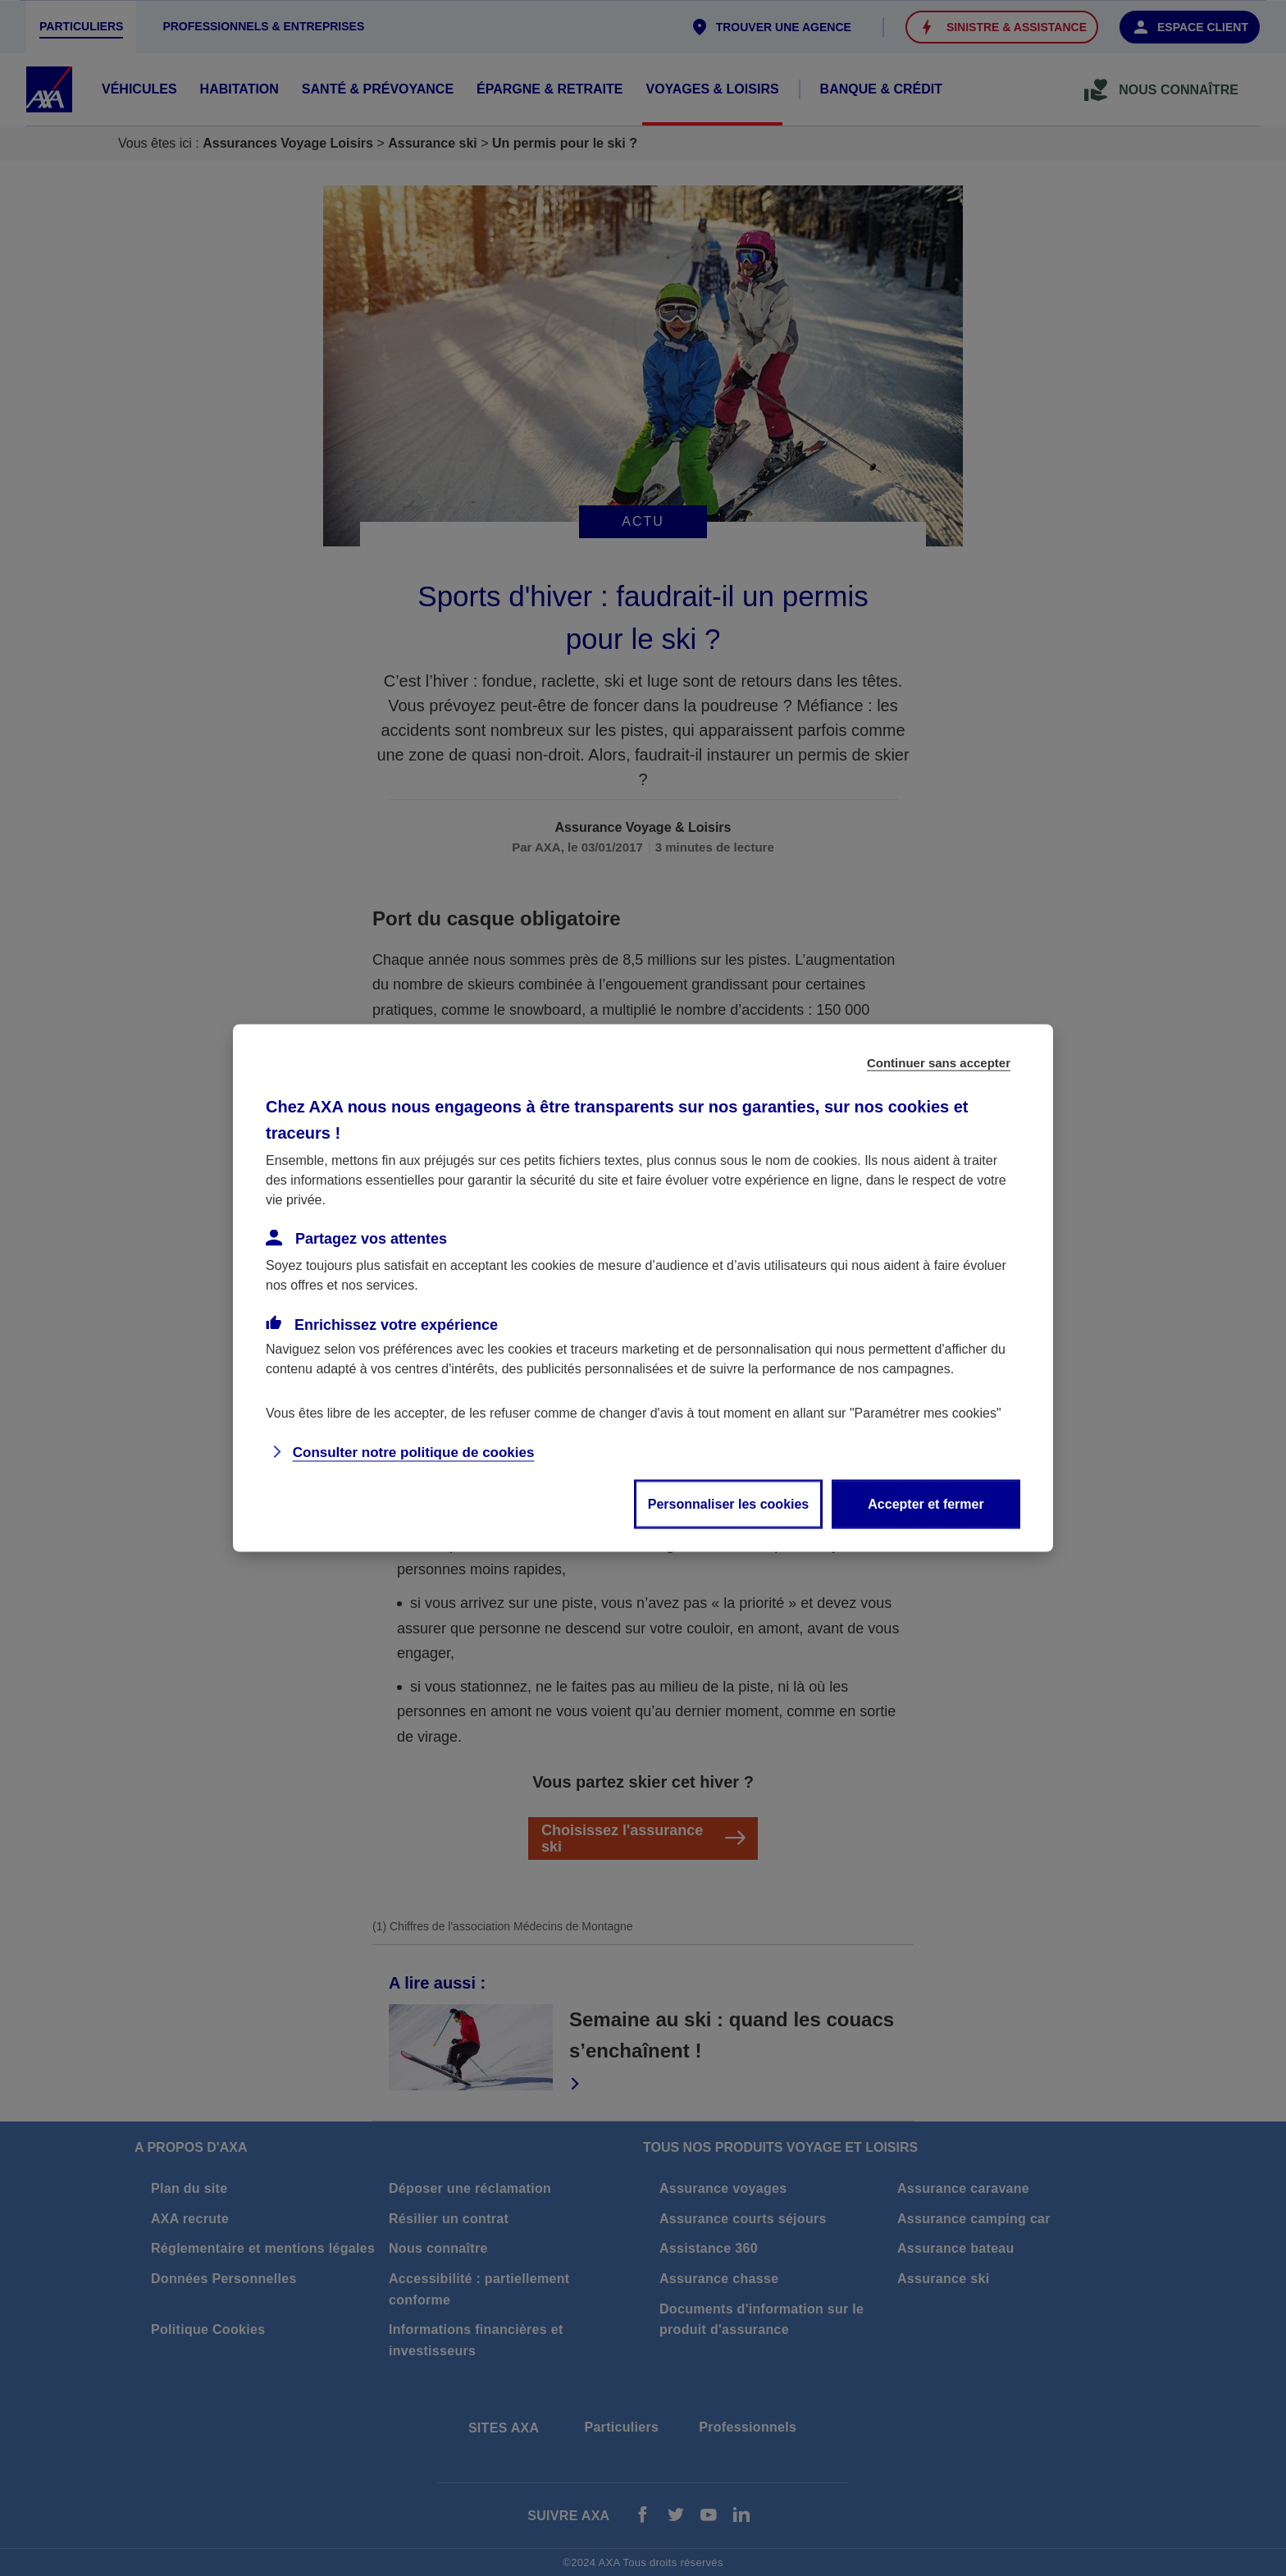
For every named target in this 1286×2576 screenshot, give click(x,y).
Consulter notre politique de (414, 1452)
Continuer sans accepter (938, 1063)
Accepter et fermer (925, 1504)
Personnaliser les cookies (728, 1504)
